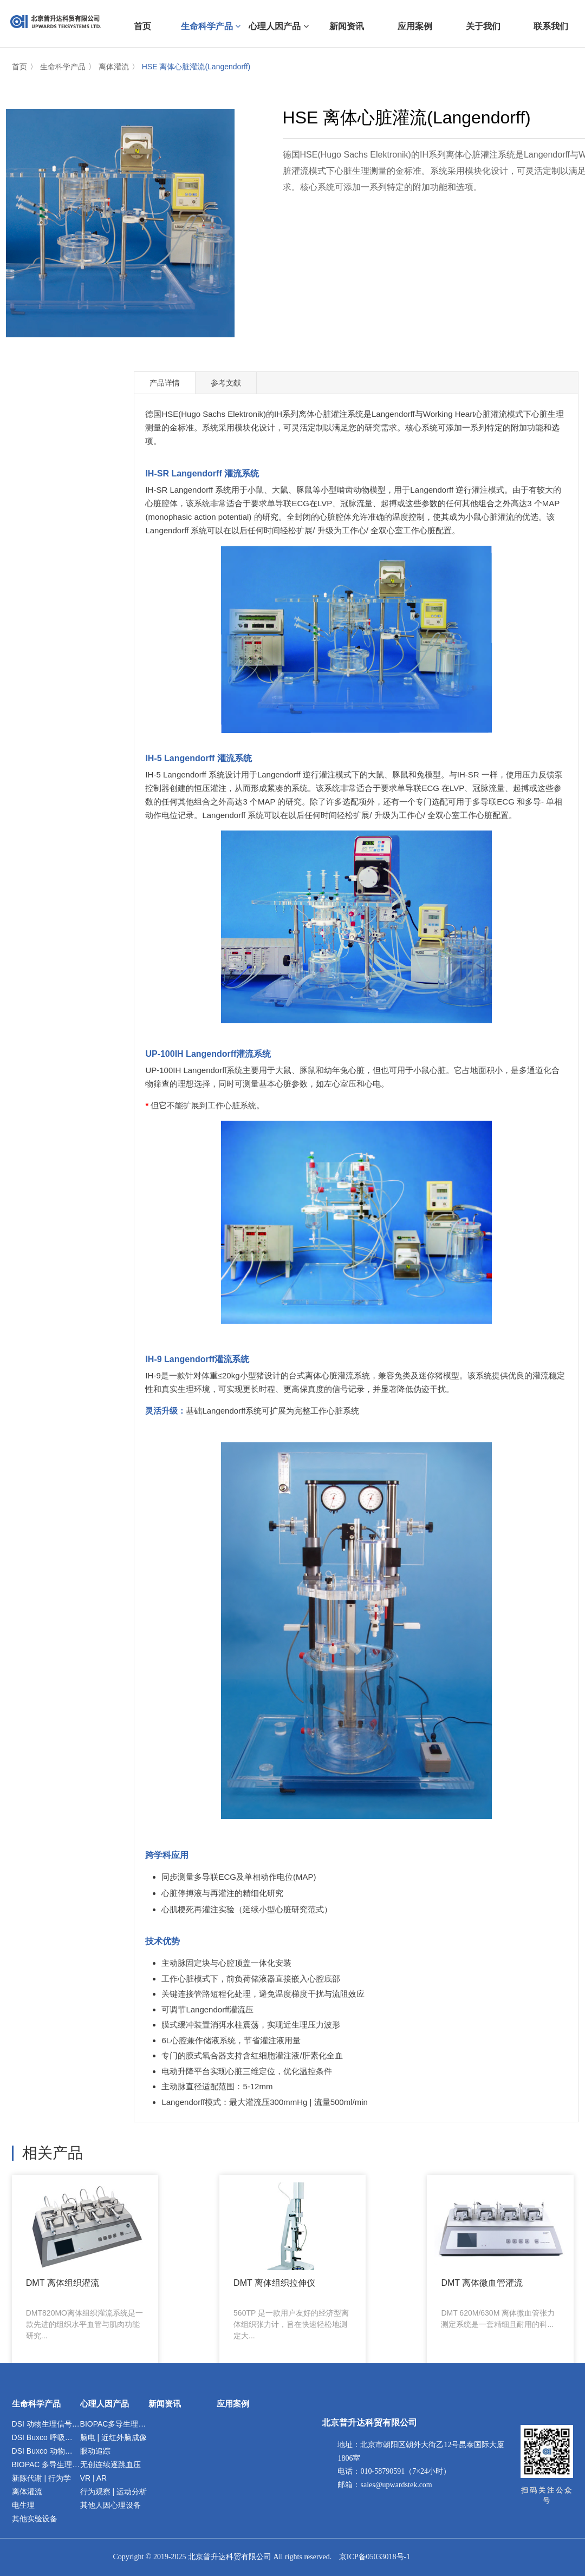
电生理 (23, 2505)
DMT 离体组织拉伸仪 (173, 2256)
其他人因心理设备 (110, 2505)
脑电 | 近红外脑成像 (113, 2437)
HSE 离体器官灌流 (406, 2250)
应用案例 (233, 2403)
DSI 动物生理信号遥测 (46, 2424)
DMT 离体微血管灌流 (288, 2256)
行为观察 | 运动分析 (113, 2491)
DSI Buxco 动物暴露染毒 (46, 2451)
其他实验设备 (34, 2518)
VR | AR (93, 2478)
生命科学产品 (63, 66)
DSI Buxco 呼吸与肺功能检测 (46, 2437)
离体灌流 (114, 66)
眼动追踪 (95, 2451)
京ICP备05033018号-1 (374, 2557)
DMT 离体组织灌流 (59, 2256)
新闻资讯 (164, 2403)
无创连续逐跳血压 (110, 2464)
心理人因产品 (104, 2403)
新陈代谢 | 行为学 (41, 2478)
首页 (19, 66)
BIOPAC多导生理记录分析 (114, 2424)
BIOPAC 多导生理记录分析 (46, 2464)
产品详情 (165, 382)
